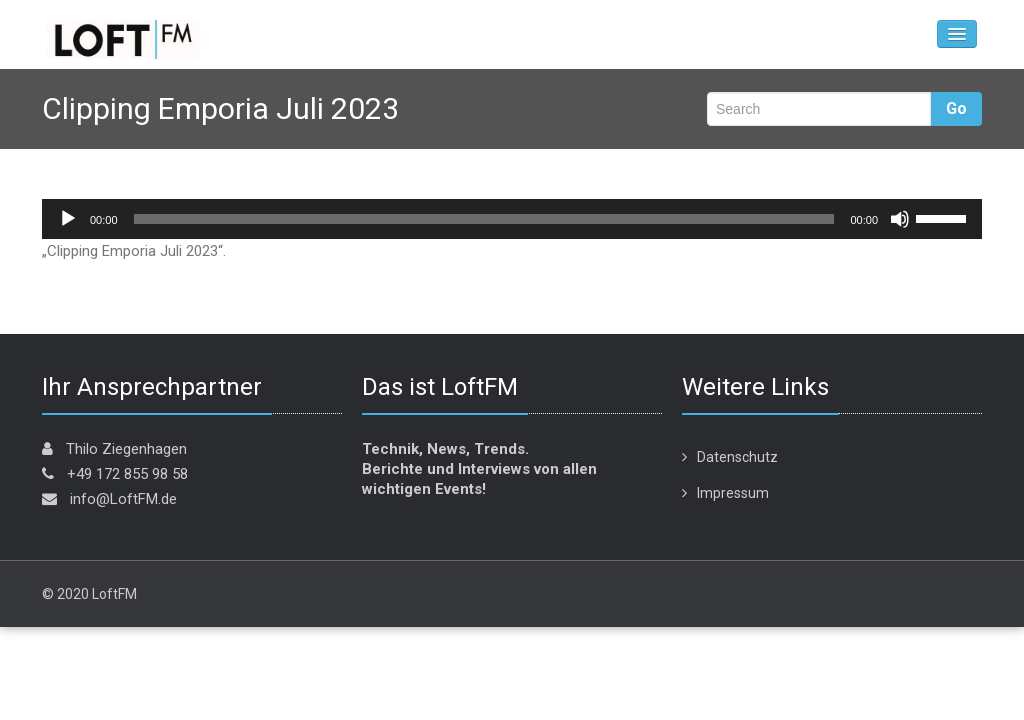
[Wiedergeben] (68, 219)
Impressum (733, 493)
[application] (512, 219)
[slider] (484, 219)
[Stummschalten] (900, 219)
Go (956, 108)
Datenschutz (737, 457)
